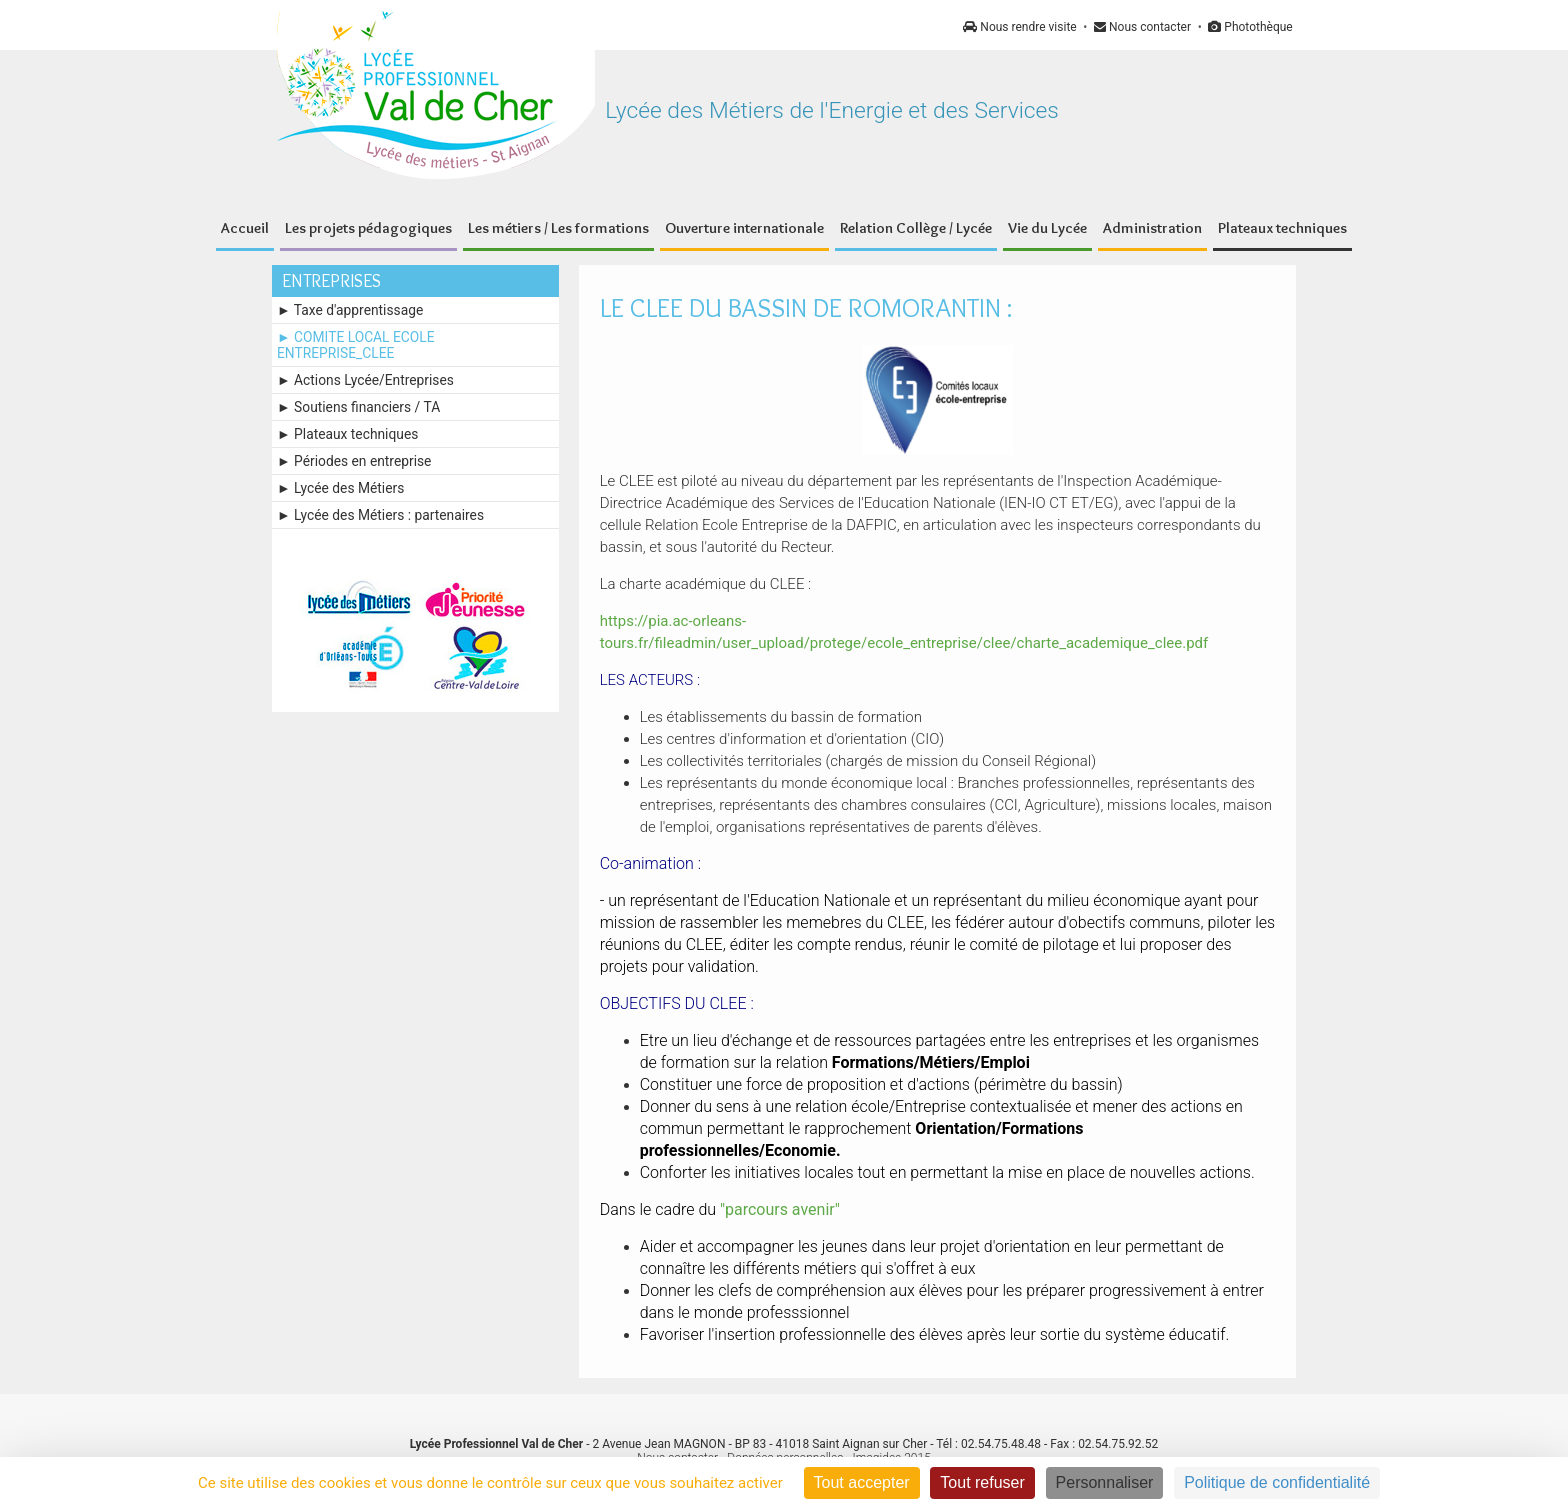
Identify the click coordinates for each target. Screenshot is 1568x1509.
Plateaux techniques (1282, 228)
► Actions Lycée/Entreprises (365, 380)
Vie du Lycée (1047, 228)
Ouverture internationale (744, 228)
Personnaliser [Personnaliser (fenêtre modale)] (1105, 1482)
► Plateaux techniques (347, 434)
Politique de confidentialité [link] (1277, 1482)
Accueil (245, 228)
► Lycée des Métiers (340, 488)
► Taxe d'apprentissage (350, 310)
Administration (1152, 228)
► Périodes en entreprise (354, 461)
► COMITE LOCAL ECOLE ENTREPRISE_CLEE (356, 345)
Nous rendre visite (1019, 27)
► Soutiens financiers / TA (358, 407)
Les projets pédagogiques (368, 228)
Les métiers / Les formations (558, 228)
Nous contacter (1142, 27)
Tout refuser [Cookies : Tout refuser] (982, 1482)
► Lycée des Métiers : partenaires (380, 515)
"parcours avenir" (780, 1209)
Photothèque (1250, 27)
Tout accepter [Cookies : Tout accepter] (862, 1482)
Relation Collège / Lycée (916, 228)
